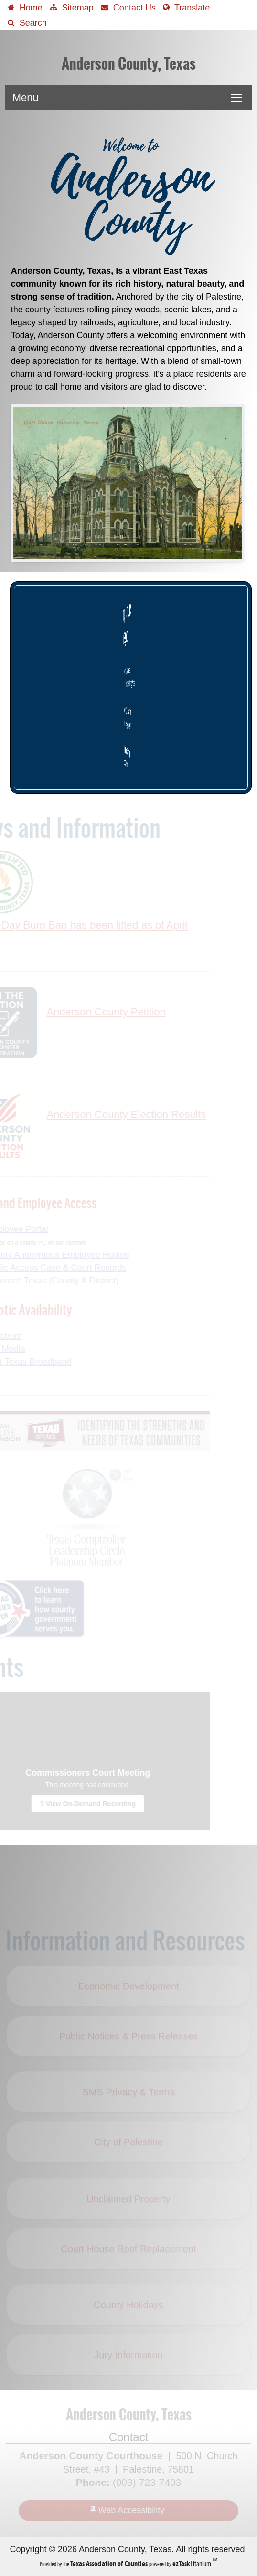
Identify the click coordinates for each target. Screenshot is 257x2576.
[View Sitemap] (71, 7)
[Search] (27, 22)
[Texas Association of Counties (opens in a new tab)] (109, 2563)
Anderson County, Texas (129, 64)
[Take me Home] (25, 7)
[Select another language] (186, 7)
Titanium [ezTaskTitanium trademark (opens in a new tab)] (192, 2563)
